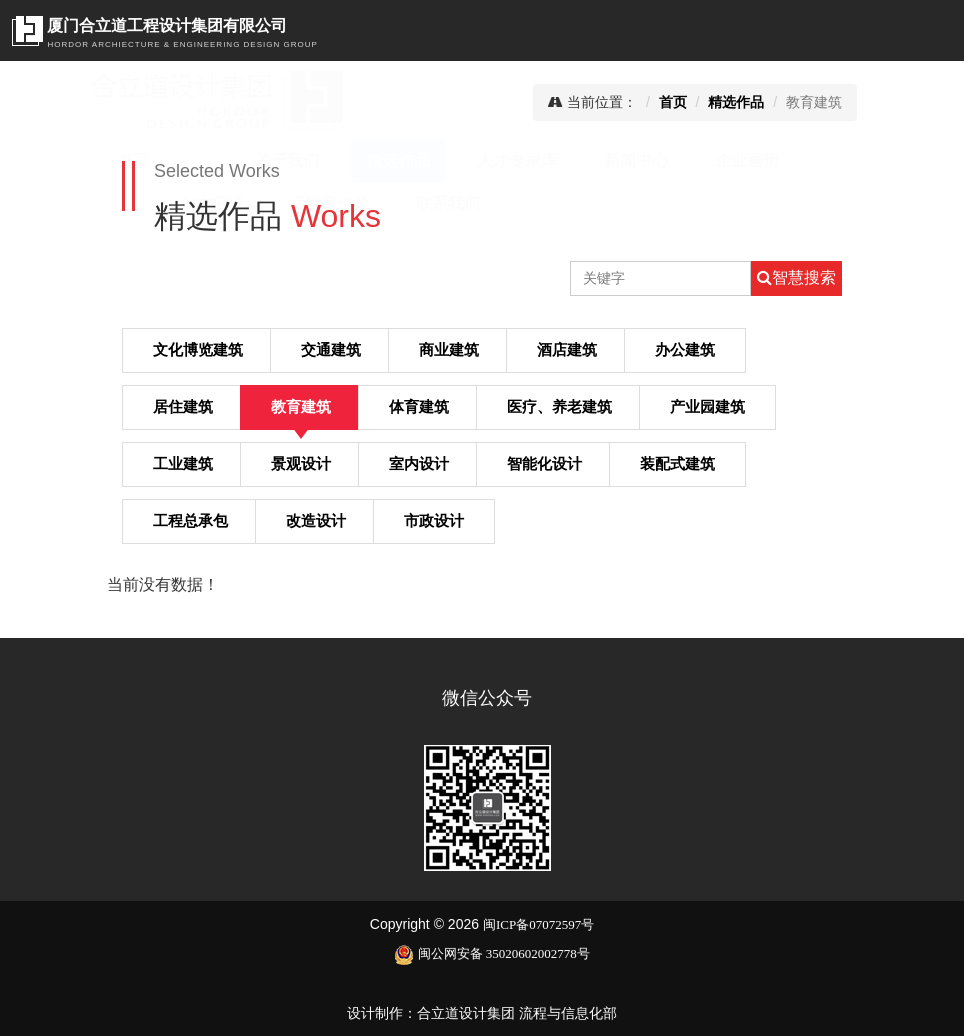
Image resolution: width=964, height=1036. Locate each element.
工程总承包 (190, 520)
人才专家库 (481, 160)
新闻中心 (600, 160)
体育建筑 (419, 406)
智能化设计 (544, 463)
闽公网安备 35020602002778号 (492, 953)
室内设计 (419, 463)
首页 (152, 160)
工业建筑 (183, 463)
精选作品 (362, 160)
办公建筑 (685, 349)
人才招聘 (174, 203)
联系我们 (412, 203)
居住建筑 (183, 406)
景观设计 (301, 463)
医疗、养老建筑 (559, 406)
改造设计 (316, 520)
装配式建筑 (677, 463)
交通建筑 (331, 349)
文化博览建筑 (198, 349)
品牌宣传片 (293, 203)
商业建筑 (449, 349)
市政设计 (434, 520)
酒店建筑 (567, 349)
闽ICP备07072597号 (538, 924)
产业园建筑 (707, 406)
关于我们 (251, 160)
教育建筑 (301, 406)
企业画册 (711, 160)
